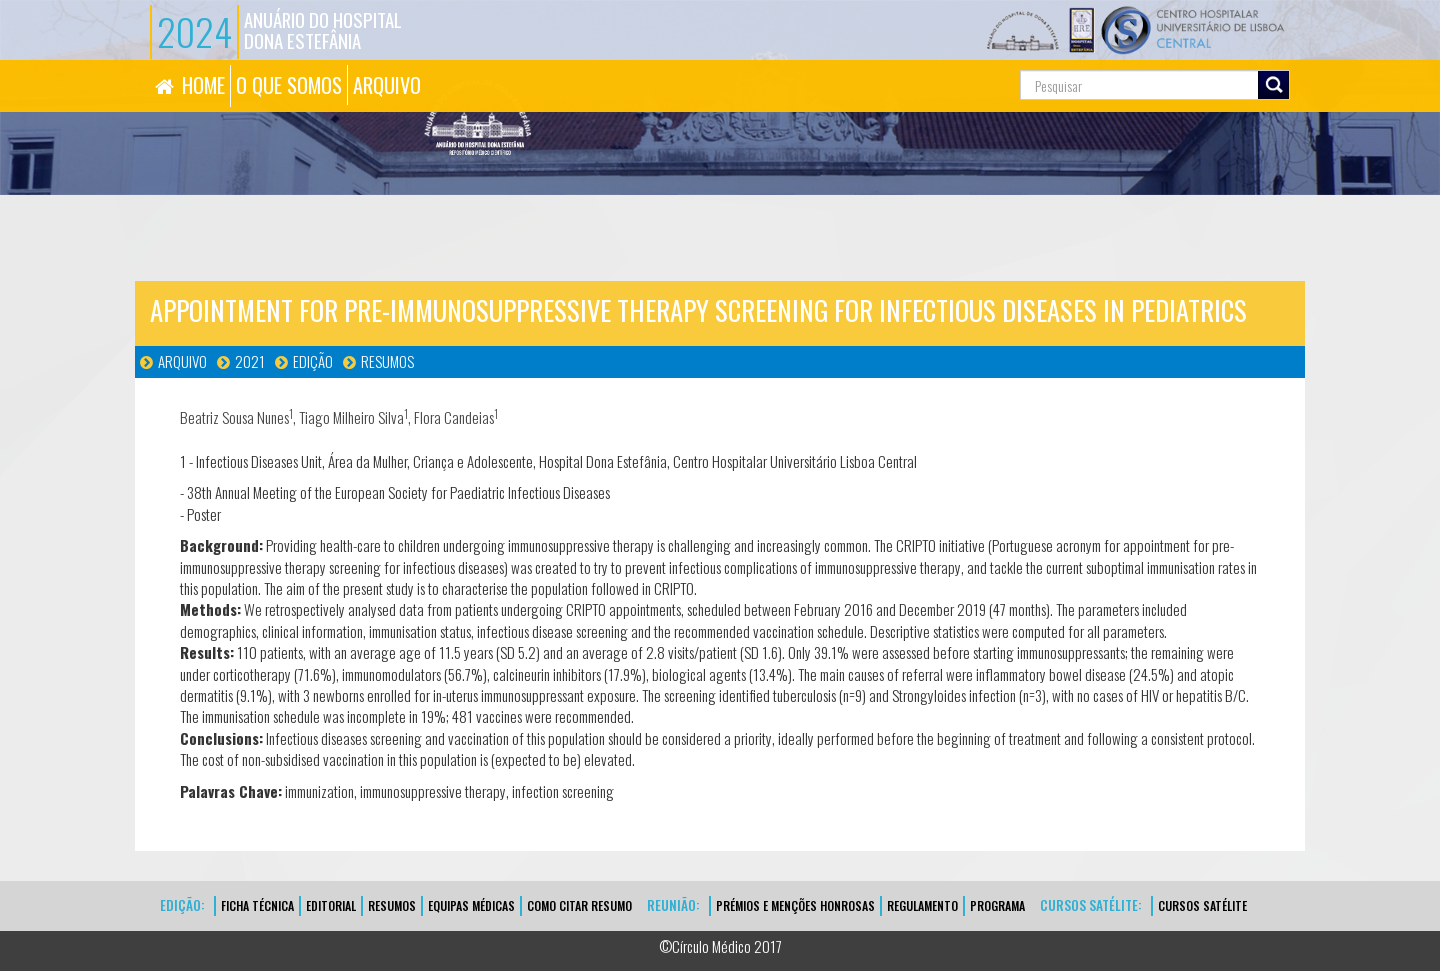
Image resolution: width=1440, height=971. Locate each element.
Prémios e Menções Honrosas (795, 905)
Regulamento (922, 905)
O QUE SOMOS (289, 85)
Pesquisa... (930, 60)
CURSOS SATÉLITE (1202, 905)
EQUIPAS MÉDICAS (471, 905)
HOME (203, 85)
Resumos (387, 361)
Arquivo (182, 361)
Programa (997, 905)
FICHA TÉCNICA (257, 905)
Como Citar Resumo (579, 905)
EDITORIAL (331, 905)
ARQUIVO (387, 85)
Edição (313, 361)
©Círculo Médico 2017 (720, 946)
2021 (250, 361)
